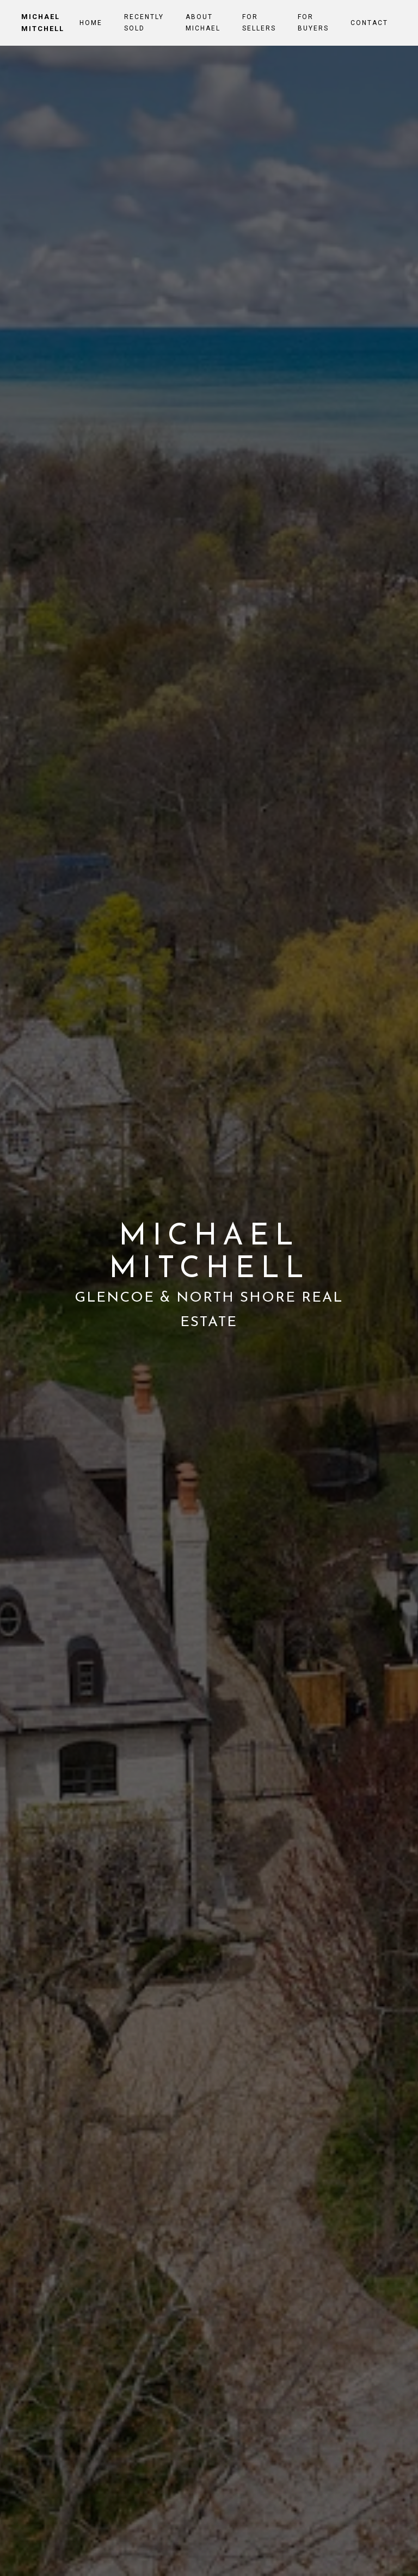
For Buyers (313, 22)
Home (90, 23)
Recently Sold (144, 22)
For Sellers (259, 22)
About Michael (203, 22)
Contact (369, 23)
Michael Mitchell (42, 23)
